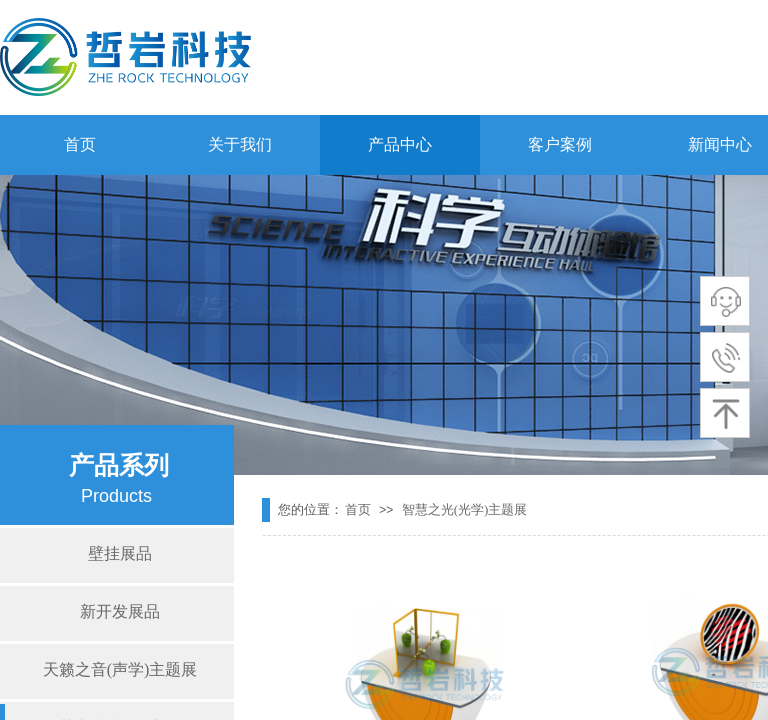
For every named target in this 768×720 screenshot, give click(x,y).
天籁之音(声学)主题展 (120, 669)
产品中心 (400, 144)
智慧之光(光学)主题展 (465, 509)
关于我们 (240, 144)
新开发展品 (120, 611)
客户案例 (560, 144)
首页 (80, 144)
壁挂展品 (120, 553)
